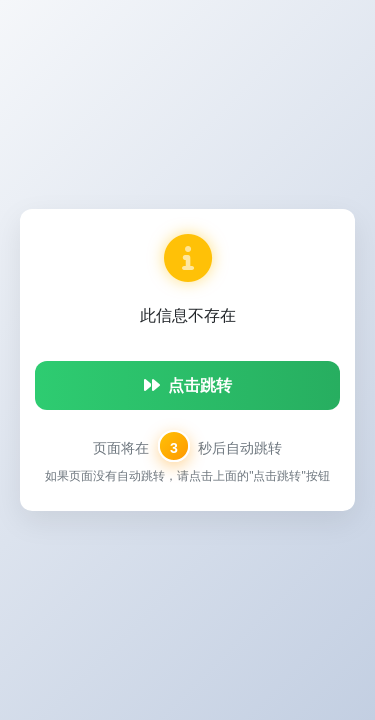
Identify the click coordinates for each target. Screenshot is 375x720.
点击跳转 (188, 385)
